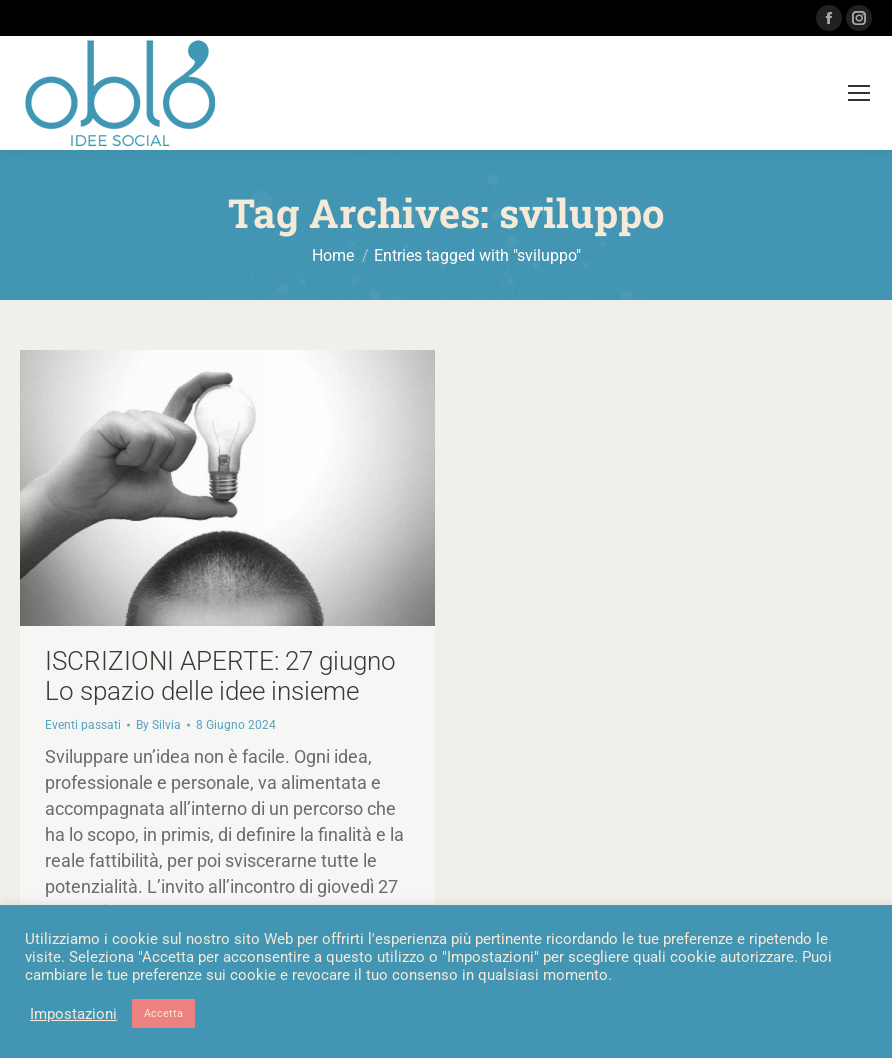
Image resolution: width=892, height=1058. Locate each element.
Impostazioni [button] (73, 1014)
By (158, 725)
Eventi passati (83, 725)
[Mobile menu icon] (859, 93)
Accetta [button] (163, 1013)
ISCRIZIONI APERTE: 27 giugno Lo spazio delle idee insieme (220, 676)
